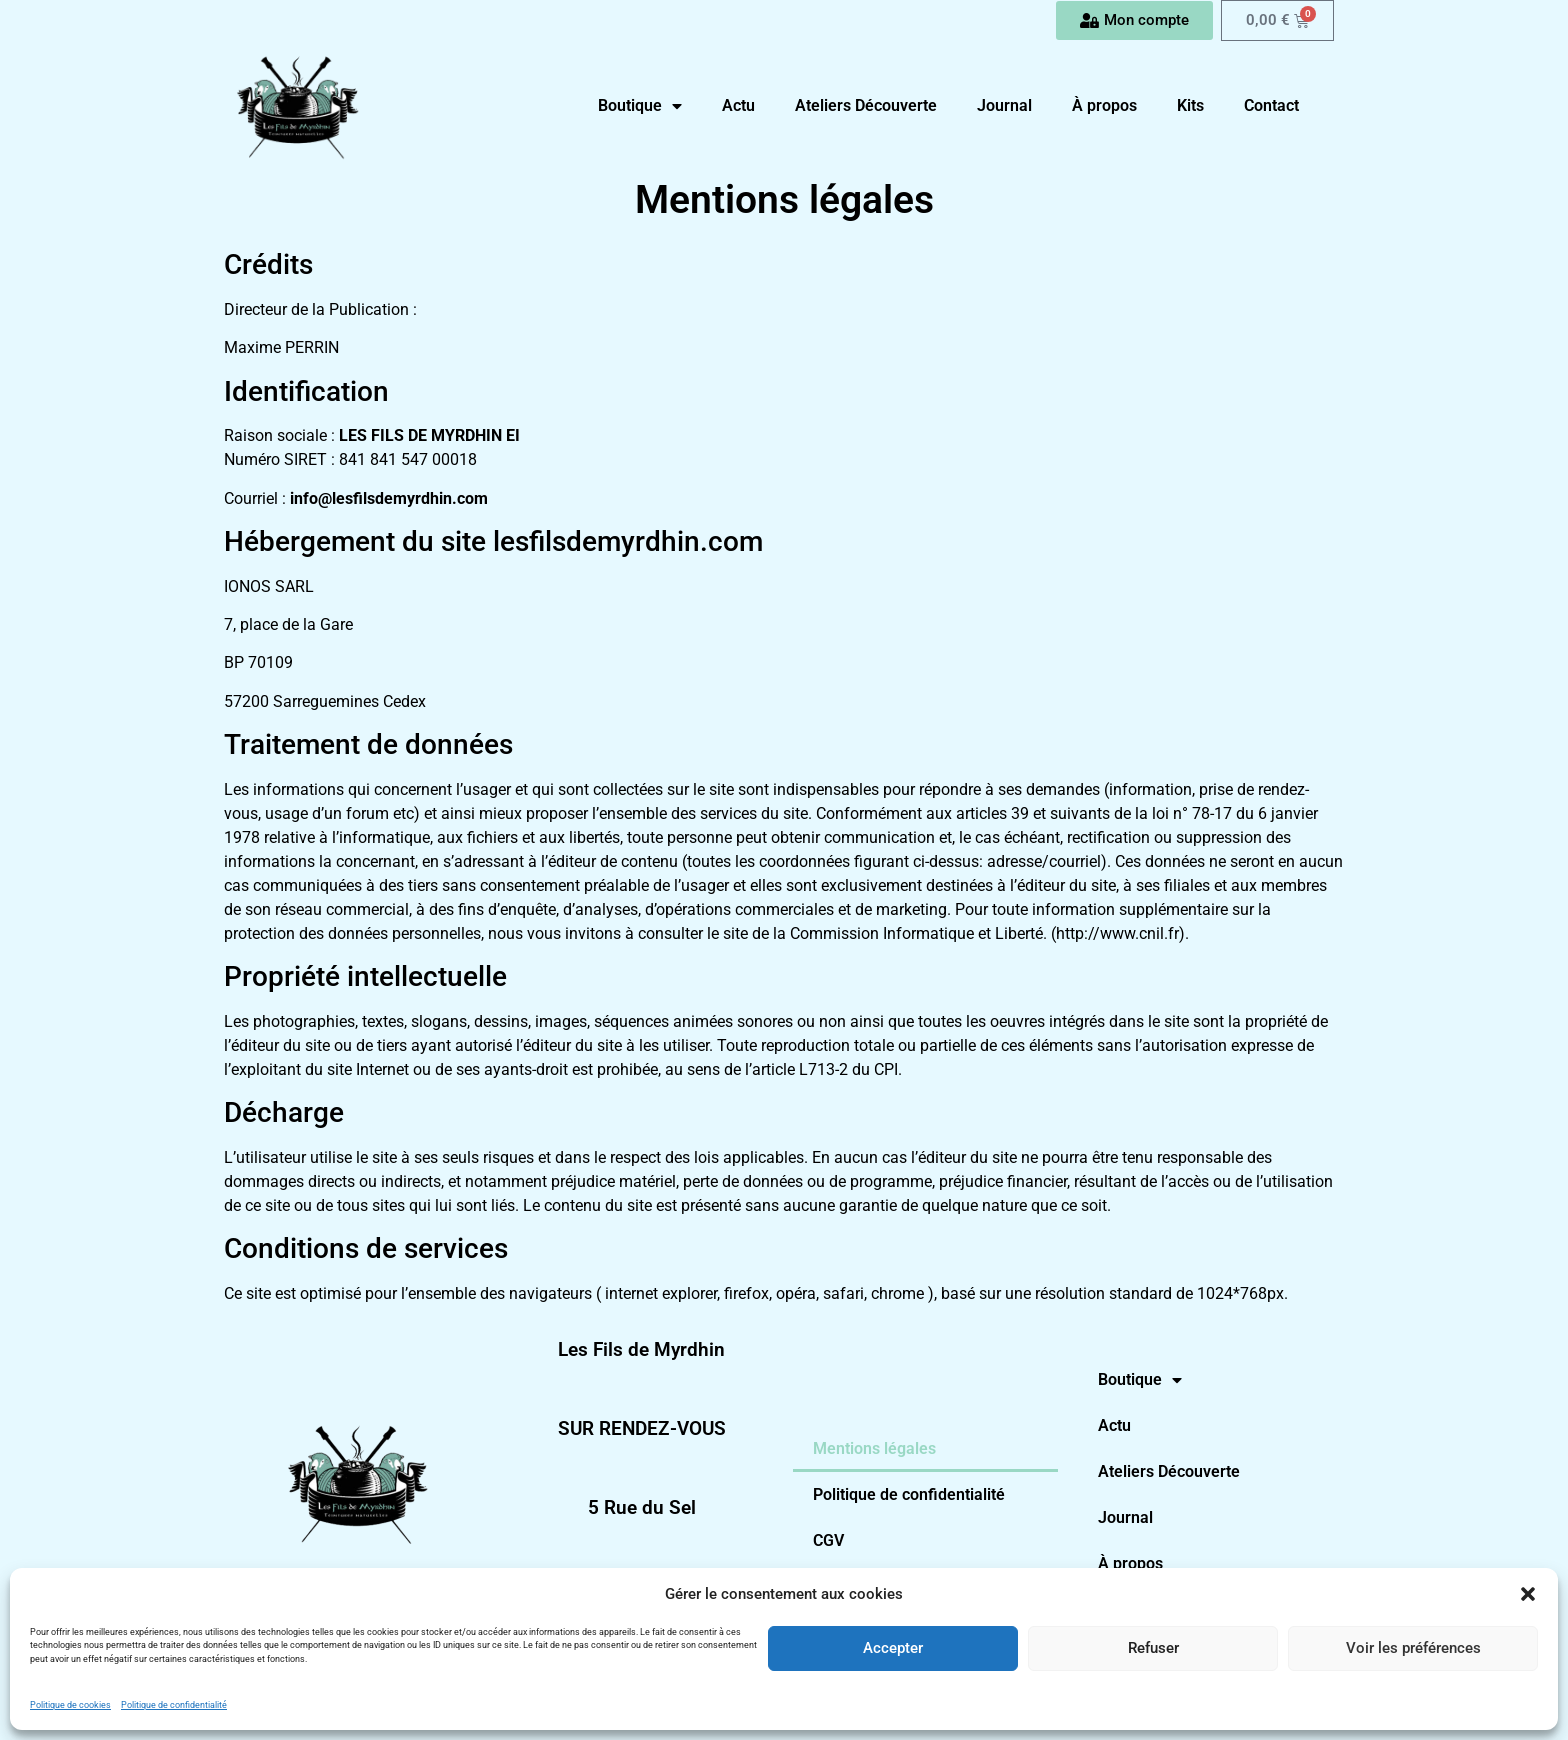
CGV (828, 1540)
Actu (738, 105)
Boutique (640, 106)
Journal (1004, 105)
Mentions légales (874, 1448)
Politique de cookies (70, 1705)
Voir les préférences (1413, 1648)
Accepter (893, 1648)
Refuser (1153, 1648)
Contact (1271, 105)
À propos (1104, 105)
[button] (1528, 1594)
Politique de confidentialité (174, 1705)
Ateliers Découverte (866, 105)
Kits (1190, 105)
